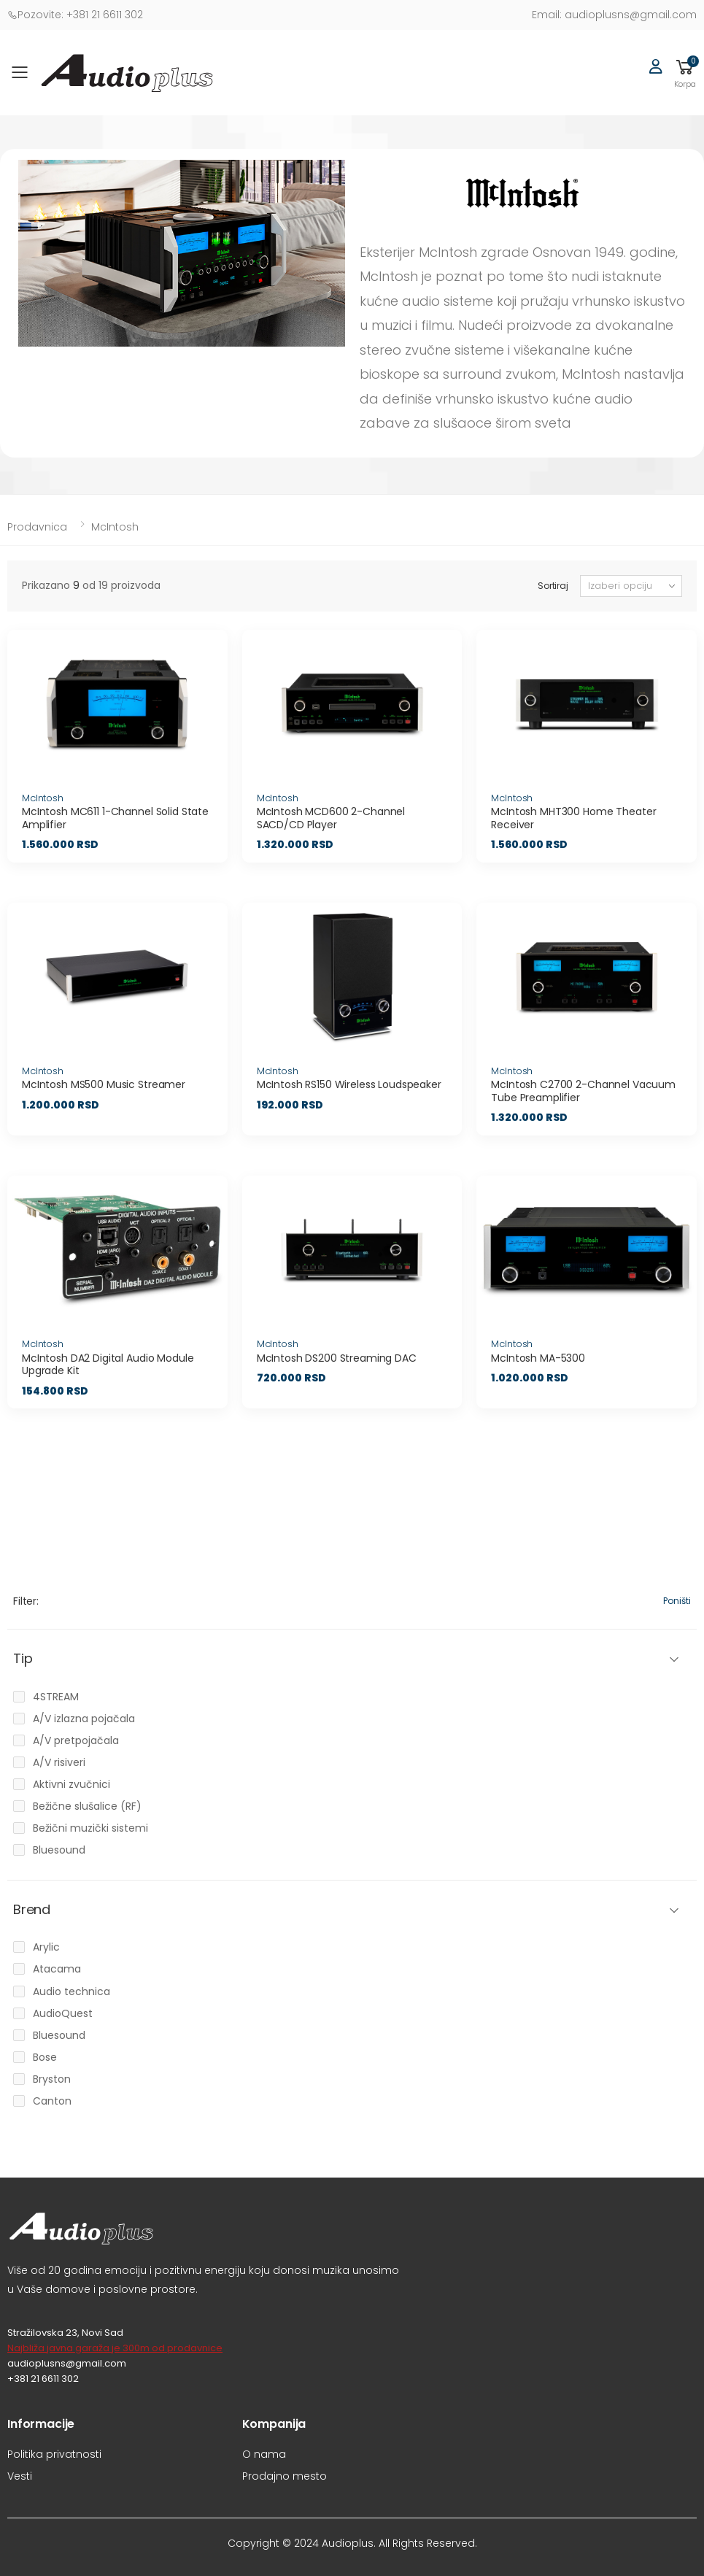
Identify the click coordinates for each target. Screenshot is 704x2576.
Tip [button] (22, 1659)
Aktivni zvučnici (71, 1784)
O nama (264, 2454)
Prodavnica (37, 527)
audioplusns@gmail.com (614, 14)
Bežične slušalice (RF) (87, 1806)
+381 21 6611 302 (75, 14)
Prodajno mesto (284, 2476)
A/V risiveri (59, 1762)
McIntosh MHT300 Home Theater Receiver (573, 818)
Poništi (677, 1600)
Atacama (57, 1969)
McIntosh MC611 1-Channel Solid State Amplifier (115, 818)
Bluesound (59, 1850)
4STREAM (56, 1696)
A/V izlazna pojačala (84, 1718)
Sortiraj (553, 585)
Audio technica (71, 1991)
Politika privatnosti (54, 2454)
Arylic (46, 1947)
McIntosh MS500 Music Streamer (103, 1084)
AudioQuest (63, 2013)
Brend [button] (31, 1910)
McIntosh (115, 527)
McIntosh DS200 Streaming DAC (337, 1358)
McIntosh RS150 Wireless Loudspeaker (349, 1084)
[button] (685, 72)
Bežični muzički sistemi (90, 1828)
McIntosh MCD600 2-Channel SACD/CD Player (331, 818)
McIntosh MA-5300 (538, 1358)
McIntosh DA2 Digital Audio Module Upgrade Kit (107, 1364)
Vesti (19, 2476)
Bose (45, 2057)
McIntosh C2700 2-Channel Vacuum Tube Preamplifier (583, 1091)
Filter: (26, 1601)
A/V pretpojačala (76, 1740)
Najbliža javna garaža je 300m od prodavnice (115, 2348)
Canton (52, 2101)
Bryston (52, 2079)
